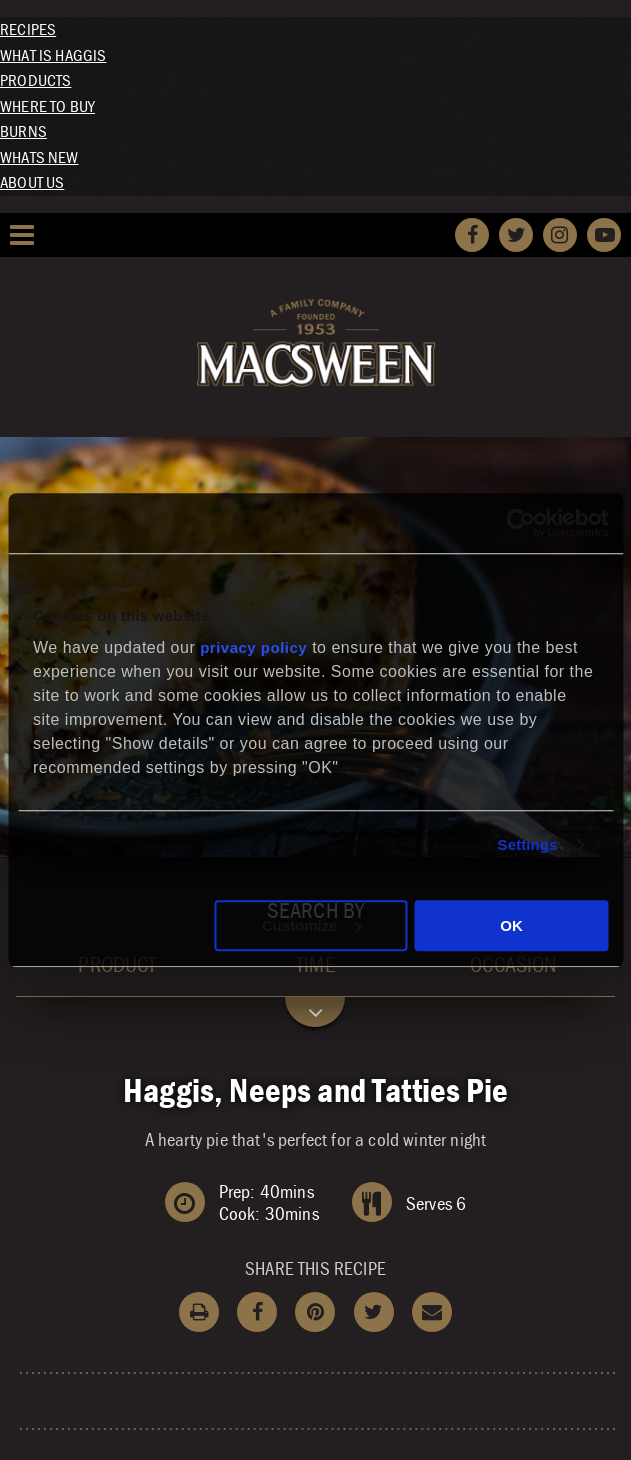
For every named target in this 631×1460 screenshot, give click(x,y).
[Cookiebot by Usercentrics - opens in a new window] (520, 523)
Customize (312, 925)
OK (511, 925)
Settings (528, 844)
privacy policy (253, 647)
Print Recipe (199, 1312)
